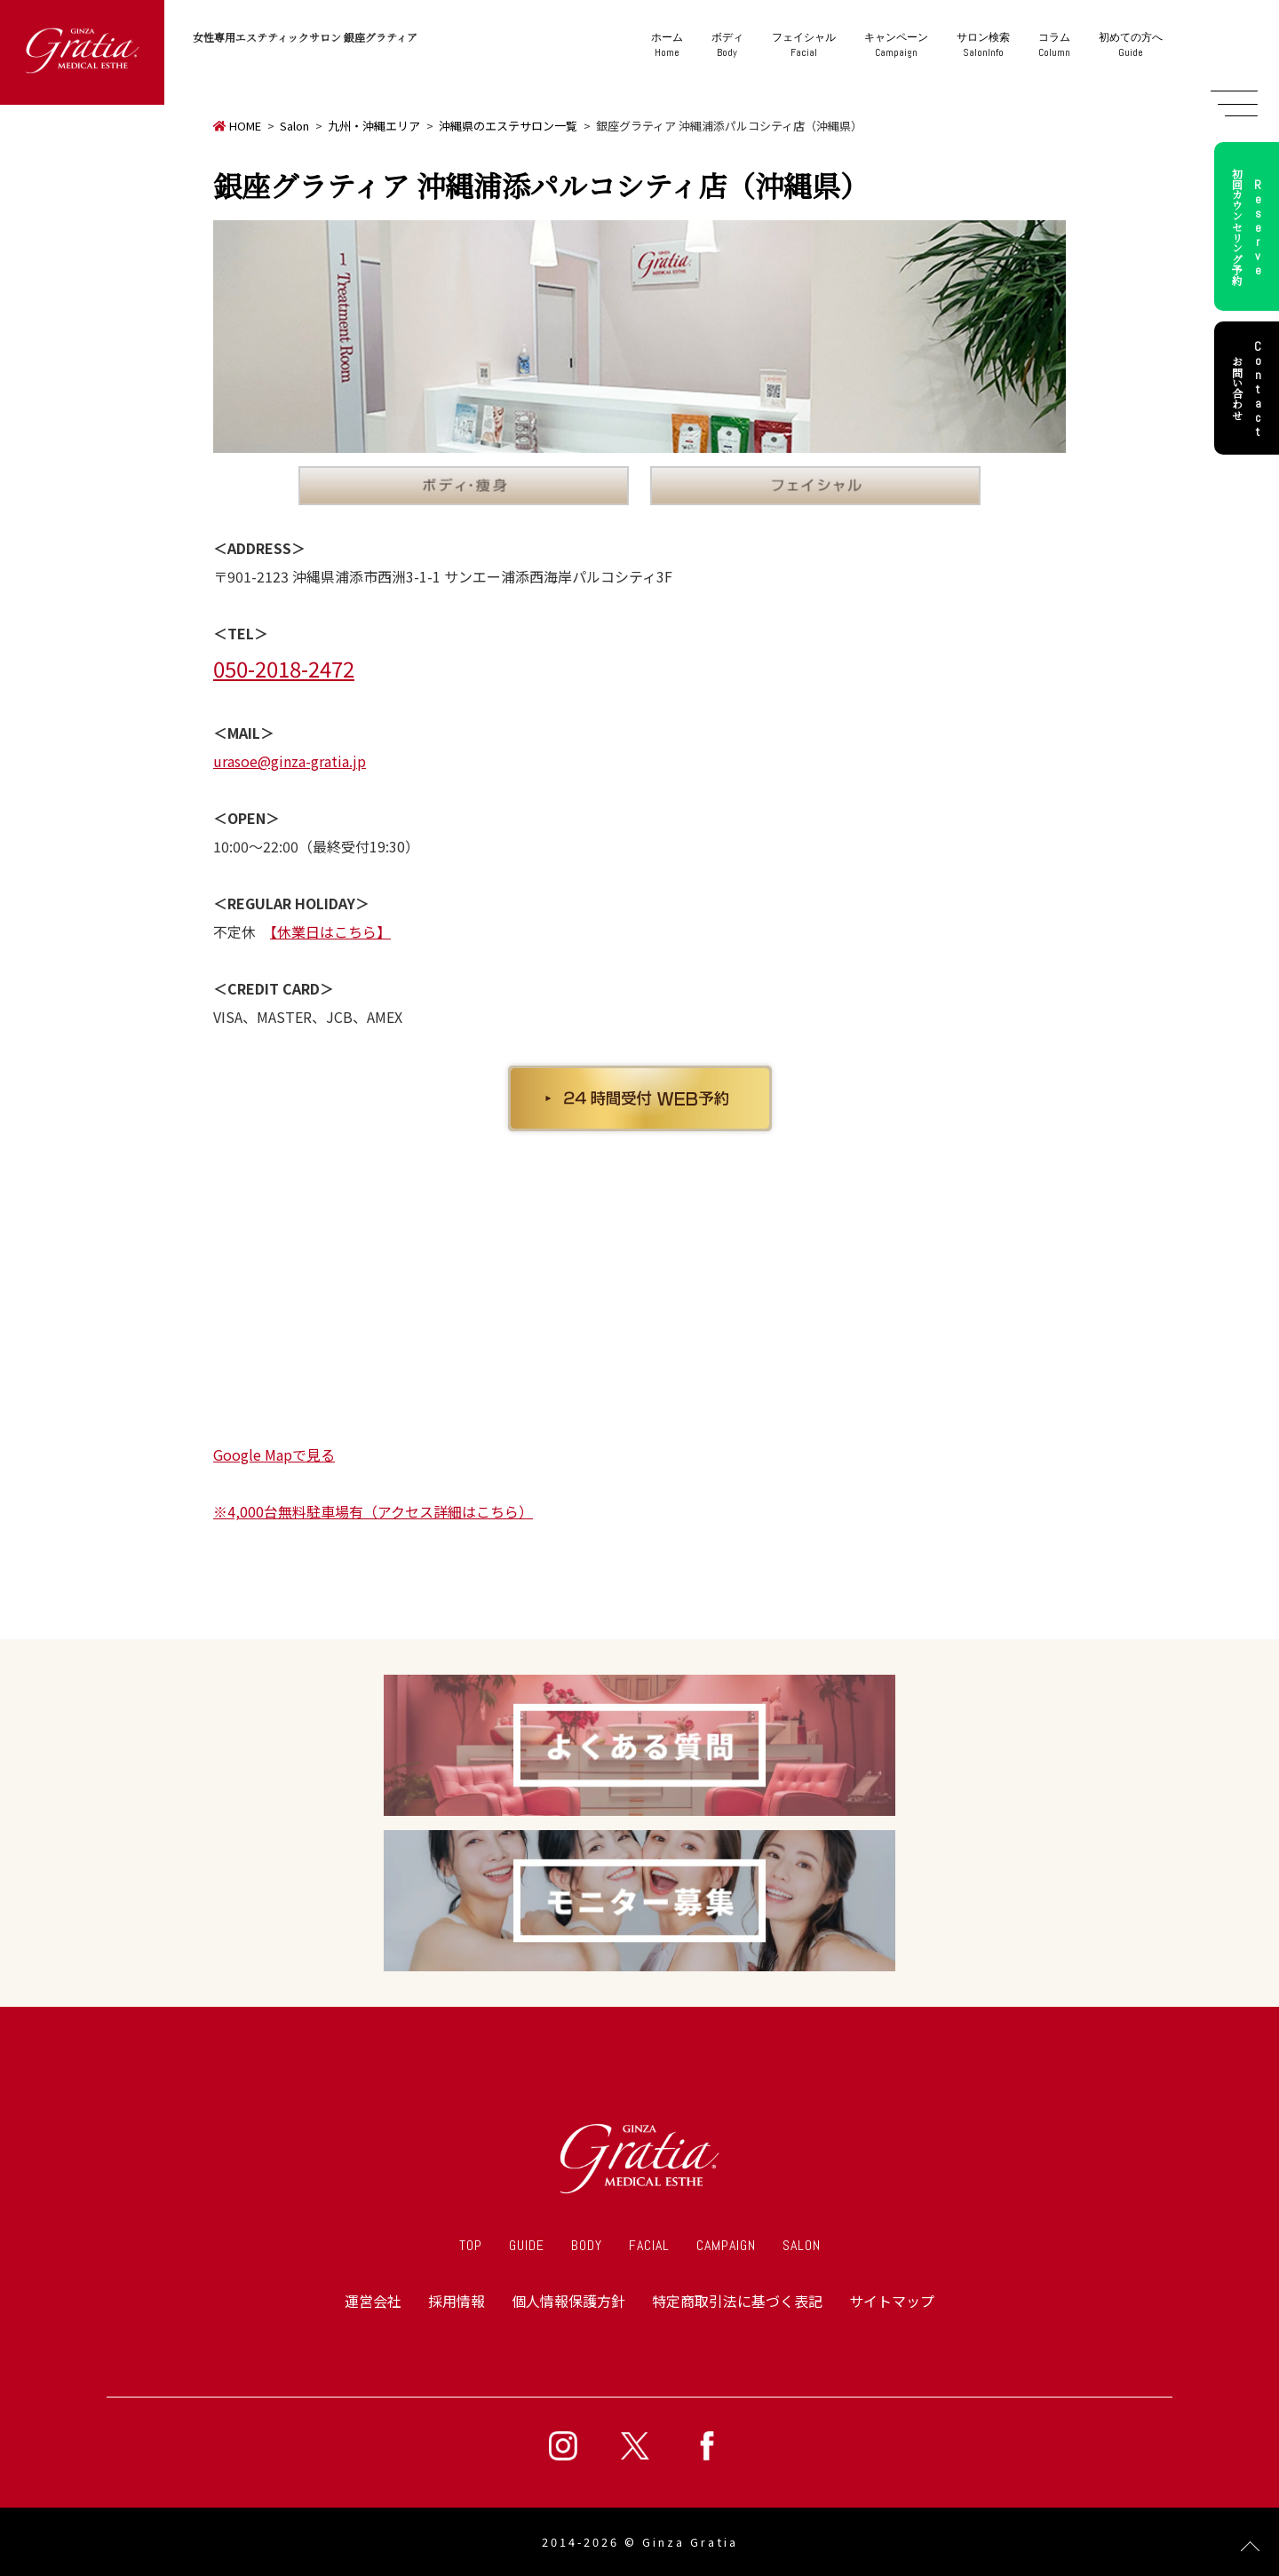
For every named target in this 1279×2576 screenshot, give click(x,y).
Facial (804, 44)
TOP (470, 2245)
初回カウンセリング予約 (1249, 226)
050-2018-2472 (283, 668)
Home (667, 44)
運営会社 (373, 2300)
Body (727, 44)
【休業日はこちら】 (330, 931)
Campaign (896, 44)
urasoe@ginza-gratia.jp (289, 761)
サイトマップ (891, 2300)
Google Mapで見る (274, 1454)
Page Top (1250, 2547)
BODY (586, 2245)
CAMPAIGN (726, 2245)
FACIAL (649, 2245)
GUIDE (526, 2245)
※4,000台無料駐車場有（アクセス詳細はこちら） (373, 1511)
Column (1054, 44)
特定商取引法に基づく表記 (737, 2300)
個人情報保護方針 (568, 2300)
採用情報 (456, 2300)
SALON (801, 2245)
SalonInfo (983, 44)
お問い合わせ (1249, 388)
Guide (1131, 44)
